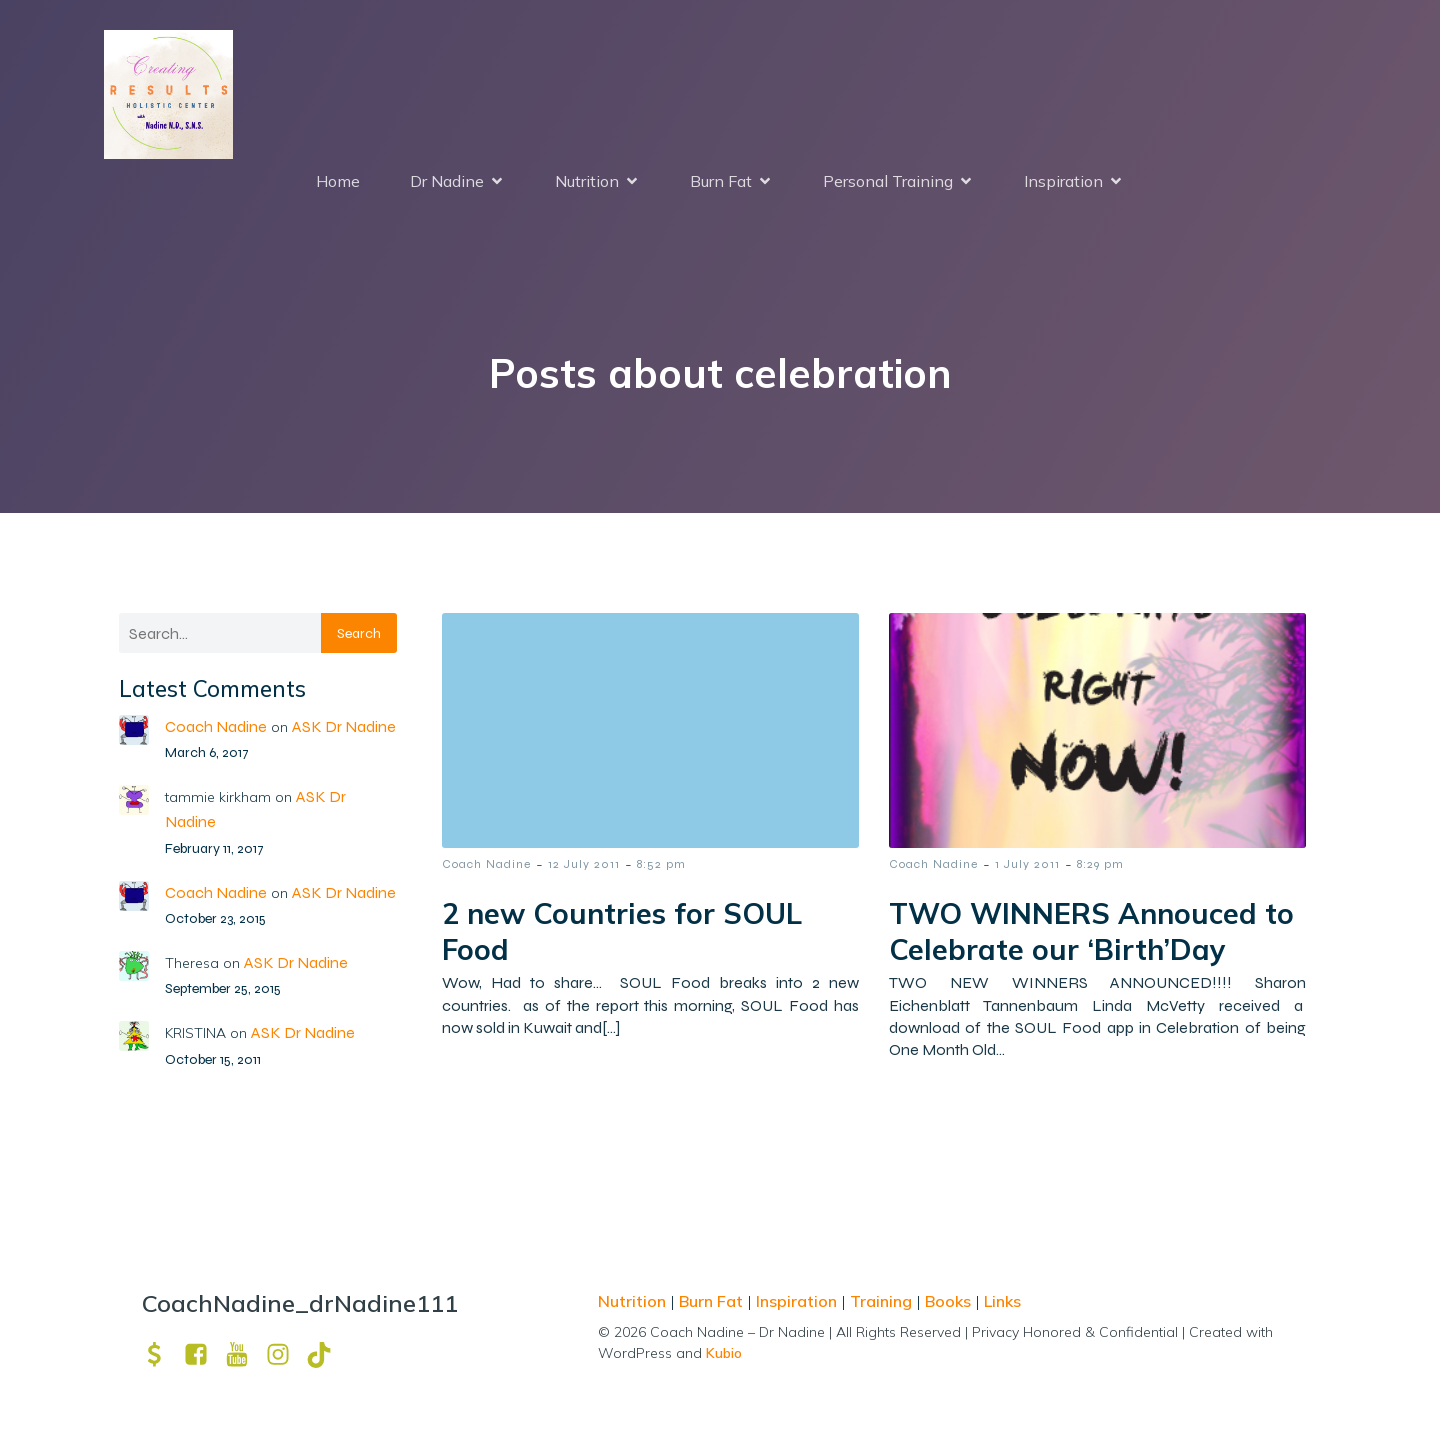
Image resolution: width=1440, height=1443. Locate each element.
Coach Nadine (216, 726)
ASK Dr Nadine (344, 726)
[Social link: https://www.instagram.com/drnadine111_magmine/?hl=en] (285, 1354)
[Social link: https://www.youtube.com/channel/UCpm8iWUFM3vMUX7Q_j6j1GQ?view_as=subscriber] (244, 1354)
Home (338, 181)
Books (948, 1301)
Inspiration (796, 1301)
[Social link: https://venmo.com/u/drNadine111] (162, 1354)
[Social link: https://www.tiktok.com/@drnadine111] (326, 1354)
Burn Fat (713, 1301)
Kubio (724, 1353)
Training (881, 1301)
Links (1002, 1301)
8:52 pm (661, 864)
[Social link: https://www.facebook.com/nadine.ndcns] (203, 1354)
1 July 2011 (1027, 864)
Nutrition (634, 1301)
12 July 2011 (584, 864)
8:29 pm (1100, 864)
